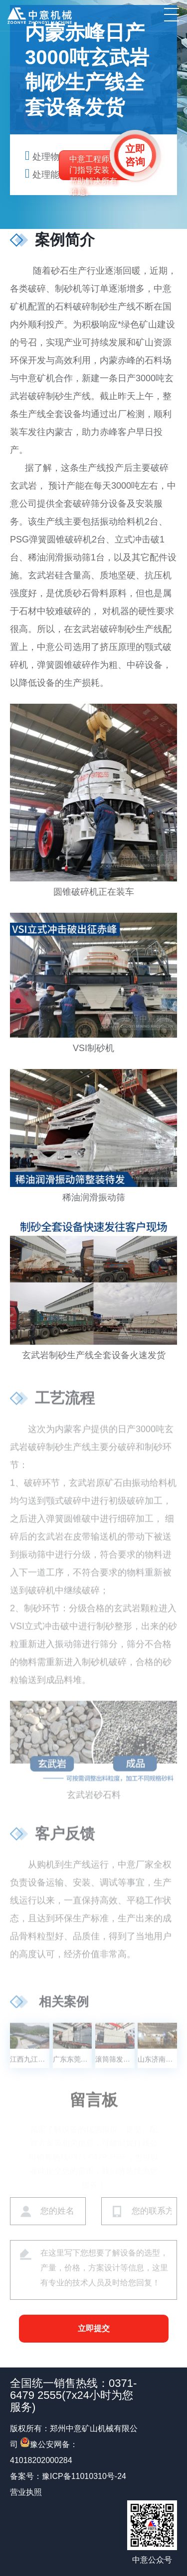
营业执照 (26, 2492)
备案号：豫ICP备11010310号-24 (68, 2476)
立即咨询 (135, 155)
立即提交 (94, 2328)
